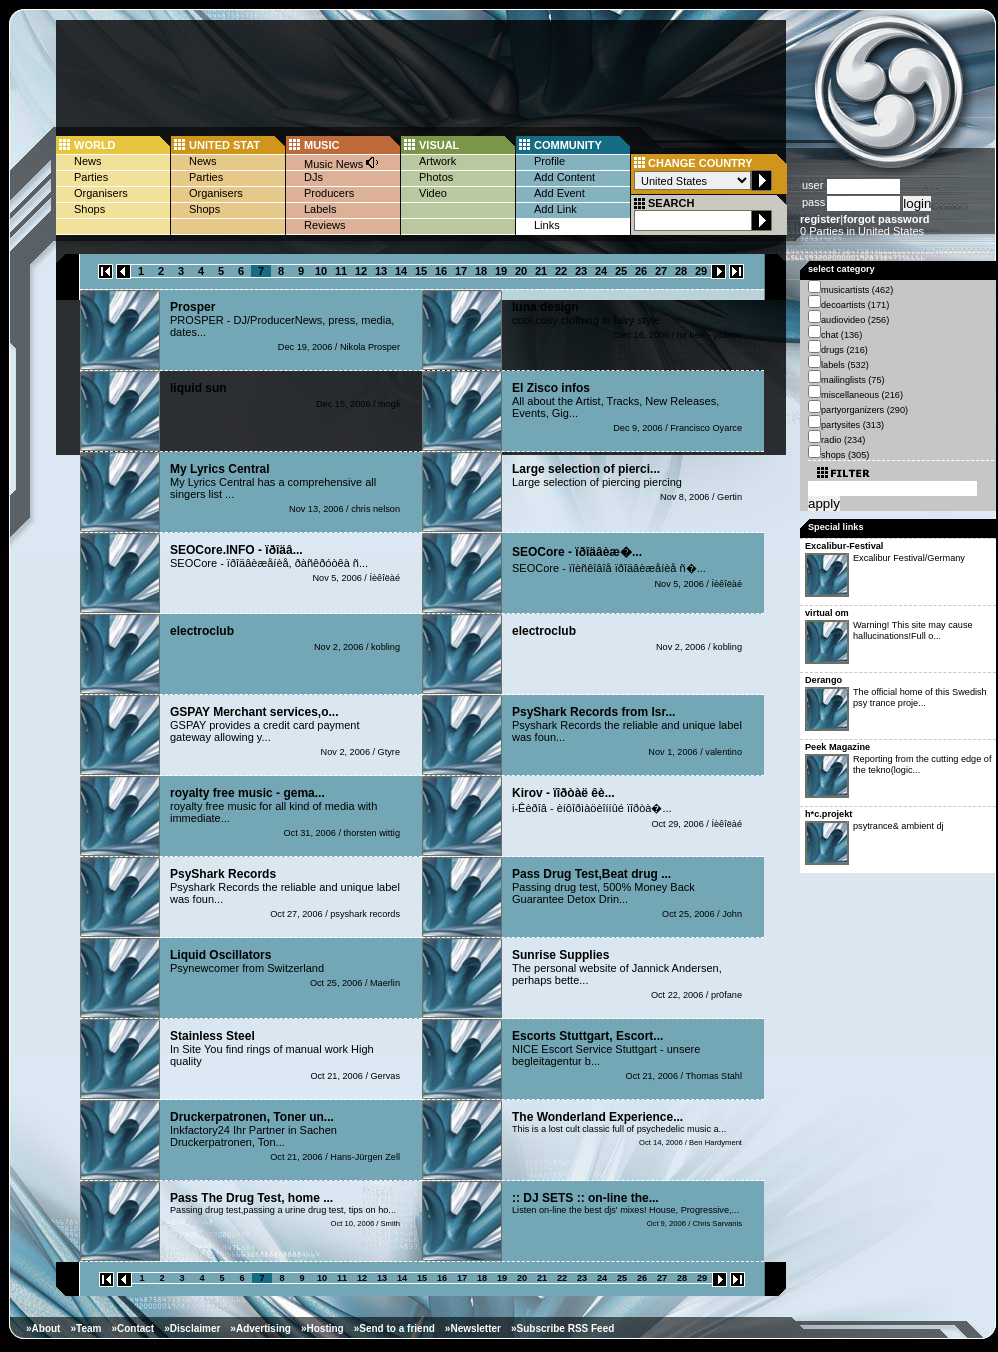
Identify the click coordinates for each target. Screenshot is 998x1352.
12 (361, 271)
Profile (549, 161)
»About (43, 1328)
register (820, 219)
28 (681, 271)
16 (441, 271)
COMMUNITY (568, 145)
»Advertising (260, 1328)
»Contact (132, 1328)
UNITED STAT (224, 145)
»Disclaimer (192, 1328)
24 (601, 271)
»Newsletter (473, 1328)
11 (341, 271)
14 (401, 271)
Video (433, 193)
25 (621, 271)
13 (381, 271)
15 (421, 271)
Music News (342, 162)
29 (701, 271)
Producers (329, 193)
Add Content (564, 177)
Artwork (437, 161)
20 (521, 271)
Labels (320, 209)
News (88, 161)
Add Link (555, 209)
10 (321, 271)
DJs (313, 177)
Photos (436, 177)
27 (661, 271)
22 (561, 271)
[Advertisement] (217, 237)
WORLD (95, 145)
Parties (91, 177)
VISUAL (439, 145)
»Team (85, 1328)
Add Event (559, 193)
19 (501, 271)
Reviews (325, 225)
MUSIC (321, 145)
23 (581, 271)
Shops (89, 209)
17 (461, 271)
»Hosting (322, 1328)
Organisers (101, 193)
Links (547, 225)
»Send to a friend (394, 1328)
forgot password (886, 219)
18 (481, 271)
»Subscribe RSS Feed (562, 1328)
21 (541, 271)
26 (641, 271)
